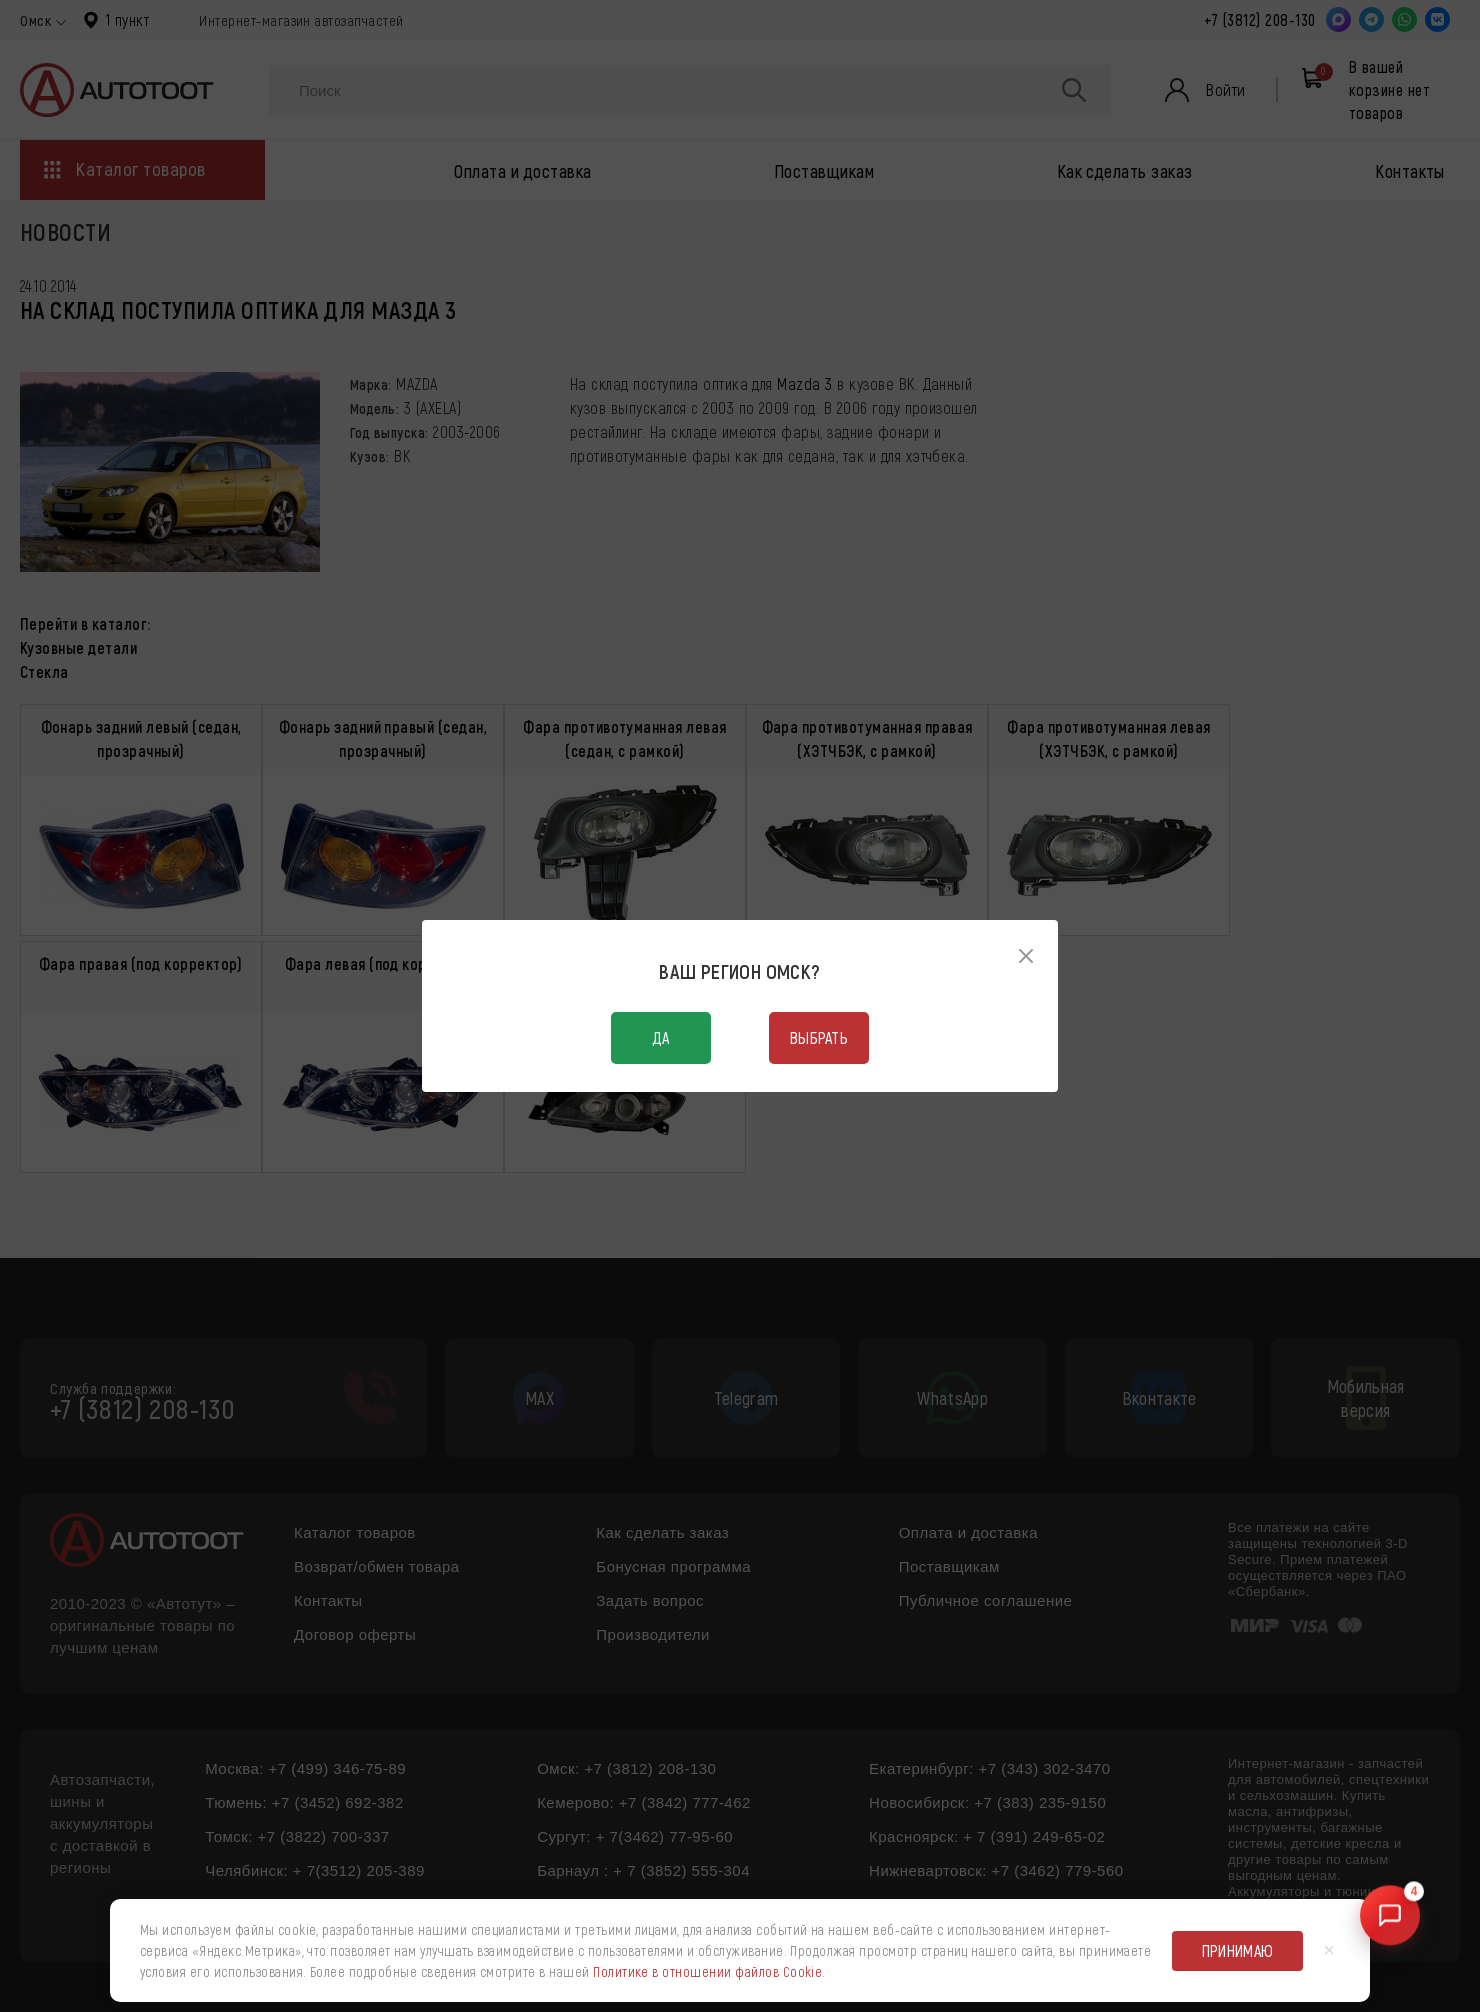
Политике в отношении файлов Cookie (707, 1971)
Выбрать (819, 1037)
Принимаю (1238, 1950)
